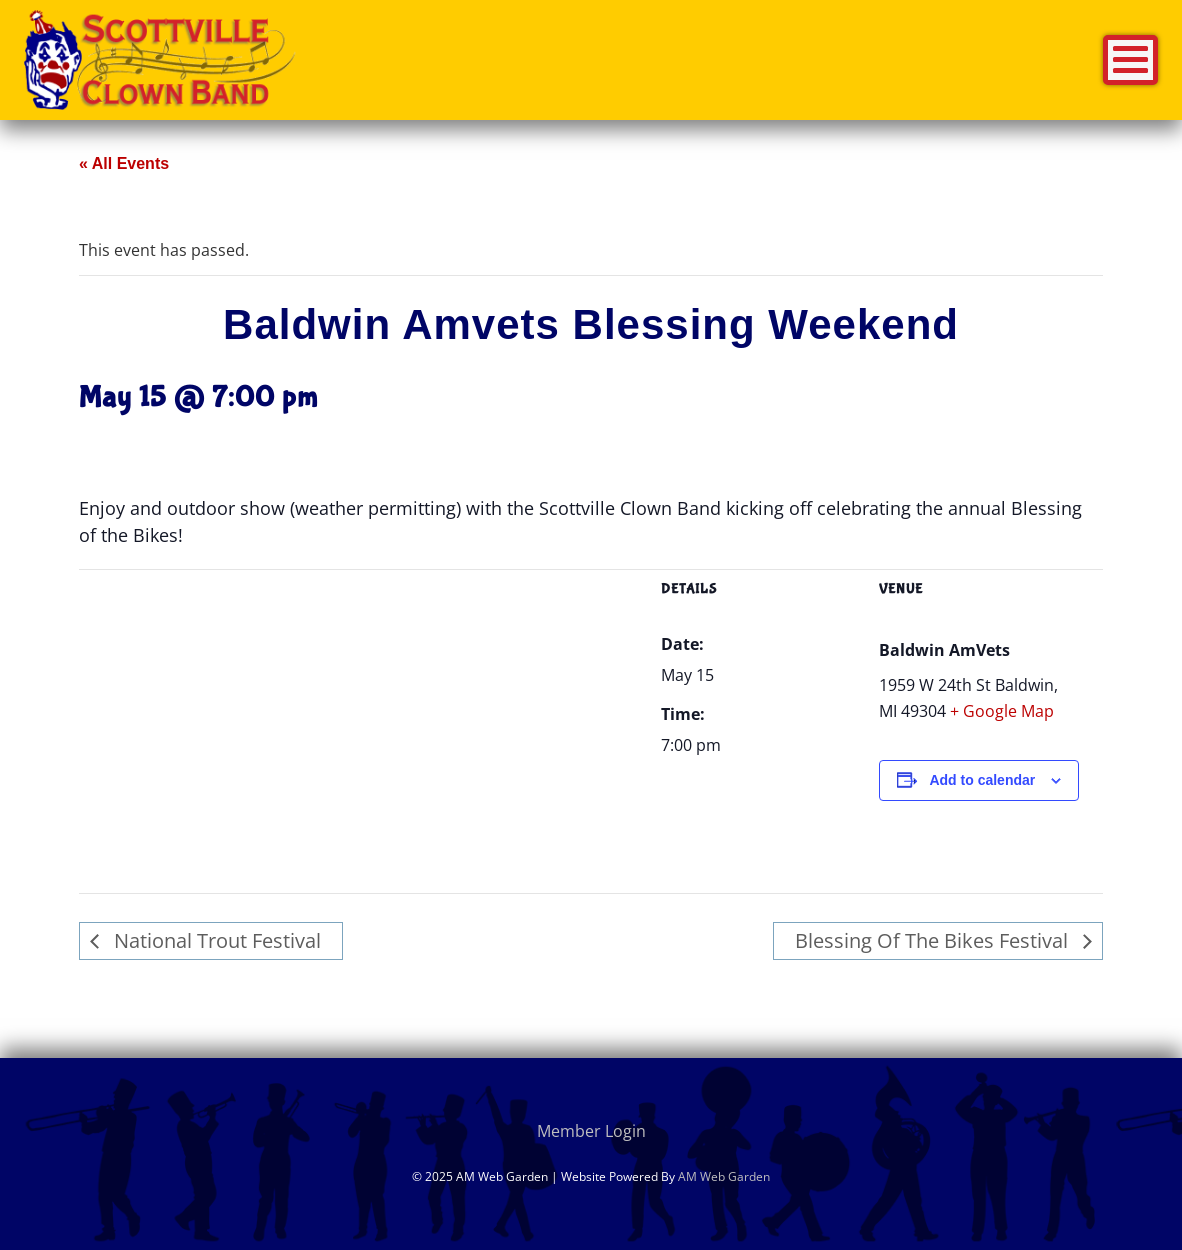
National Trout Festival (215, 940)
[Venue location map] (358, 675)
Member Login (591, 1131)
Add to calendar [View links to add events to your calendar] (982, 780)
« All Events (124, 163)
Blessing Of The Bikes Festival (934, 940)
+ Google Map (1002, 711)
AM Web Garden (724, 1176)
